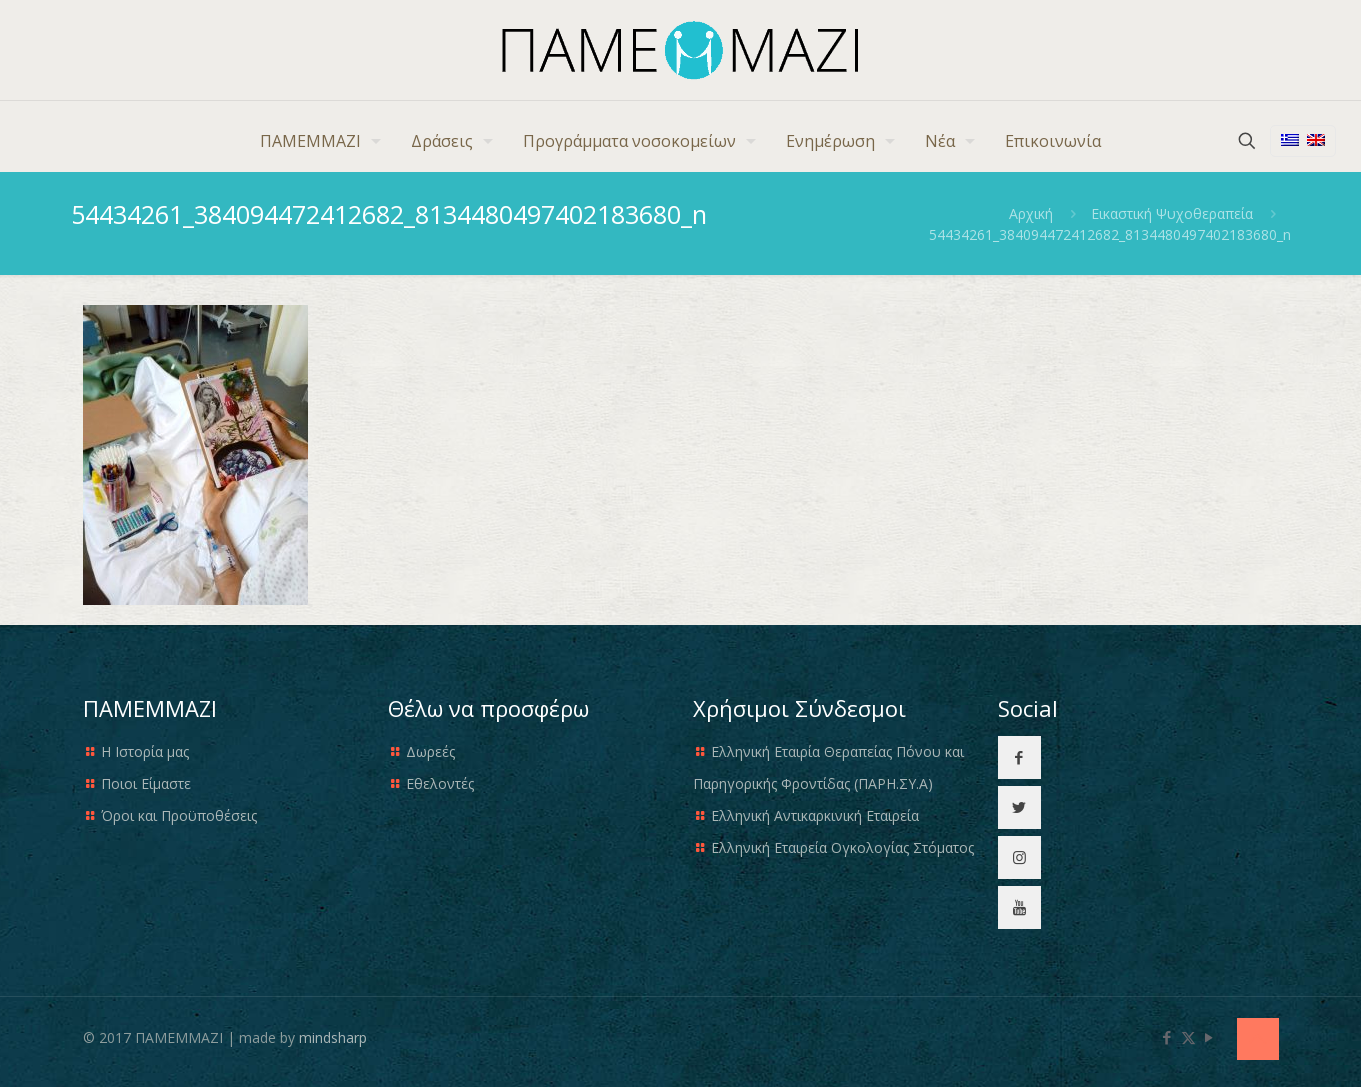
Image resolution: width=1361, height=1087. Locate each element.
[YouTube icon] (1209, 1037)
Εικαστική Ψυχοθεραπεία (1172, 213)
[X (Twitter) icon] (1188, 1037)
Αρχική (1031, 213)
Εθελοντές (440, 783)
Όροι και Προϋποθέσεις (179, 815)
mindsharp (333, 1037)
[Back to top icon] (1258, 1039)
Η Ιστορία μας (145, 751)
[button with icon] (1019, 757)
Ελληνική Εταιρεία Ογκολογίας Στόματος (842, 847)
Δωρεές (430, 751)
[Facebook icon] (1167, 1037)
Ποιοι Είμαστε (146, 783)
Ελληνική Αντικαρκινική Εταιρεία (815, 815)
